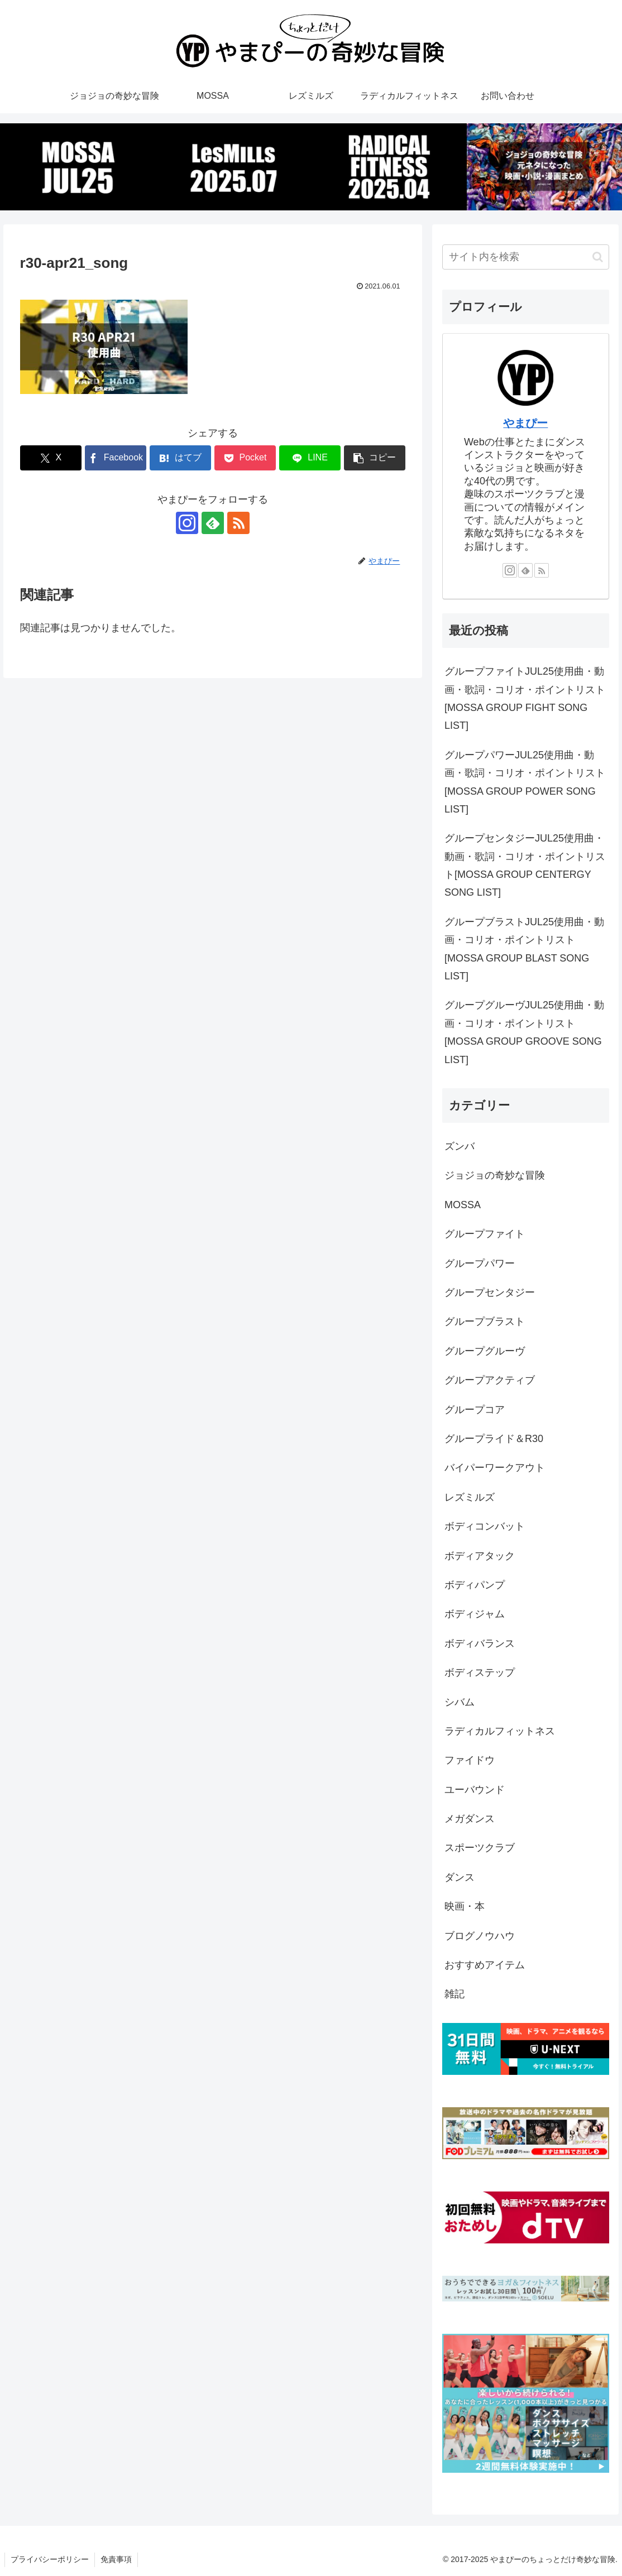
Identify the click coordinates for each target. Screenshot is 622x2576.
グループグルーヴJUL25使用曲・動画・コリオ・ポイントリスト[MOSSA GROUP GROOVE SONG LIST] (524, 1032)
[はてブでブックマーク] (181, 457)
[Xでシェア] (51, 457)
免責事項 (116, 2559)
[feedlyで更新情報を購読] (213, 523)
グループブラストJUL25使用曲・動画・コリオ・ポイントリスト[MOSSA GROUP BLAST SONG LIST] (524, 949)
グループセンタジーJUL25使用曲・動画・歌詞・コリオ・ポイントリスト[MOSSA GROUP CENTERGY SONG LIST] (524, 865)
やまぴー (525, 423)
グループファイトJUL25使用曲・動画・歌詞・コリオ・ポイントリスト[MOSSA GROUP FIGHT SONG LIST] (524, 698)
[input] (525, 257)
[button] (375, 457)
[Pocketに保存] (245, 457)
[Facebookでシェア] (116, 457)
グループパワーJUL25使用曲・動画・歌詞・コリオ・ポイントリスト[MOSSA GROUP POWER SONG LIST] (524, 782)
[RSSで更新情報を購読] (238, 523)
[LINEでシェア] (310, 457)
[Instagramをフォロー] (187, 523)
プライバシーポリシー (50, 2559)
